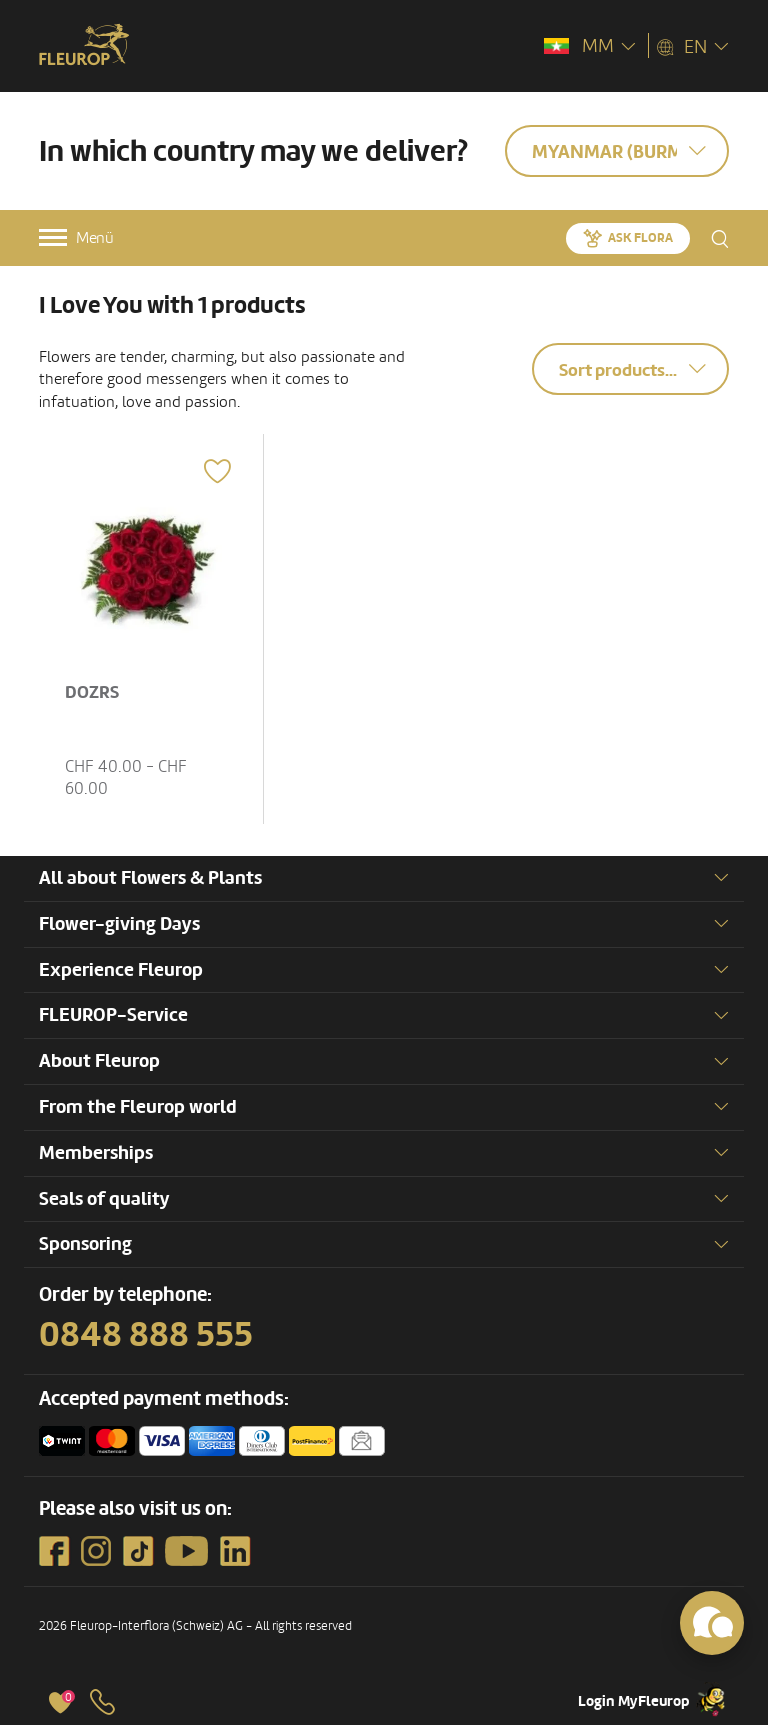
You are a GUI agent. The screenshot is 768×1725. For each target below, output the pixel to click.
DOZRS (92, 692)
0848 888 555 (146, 1335)
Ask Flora (640, 238)
